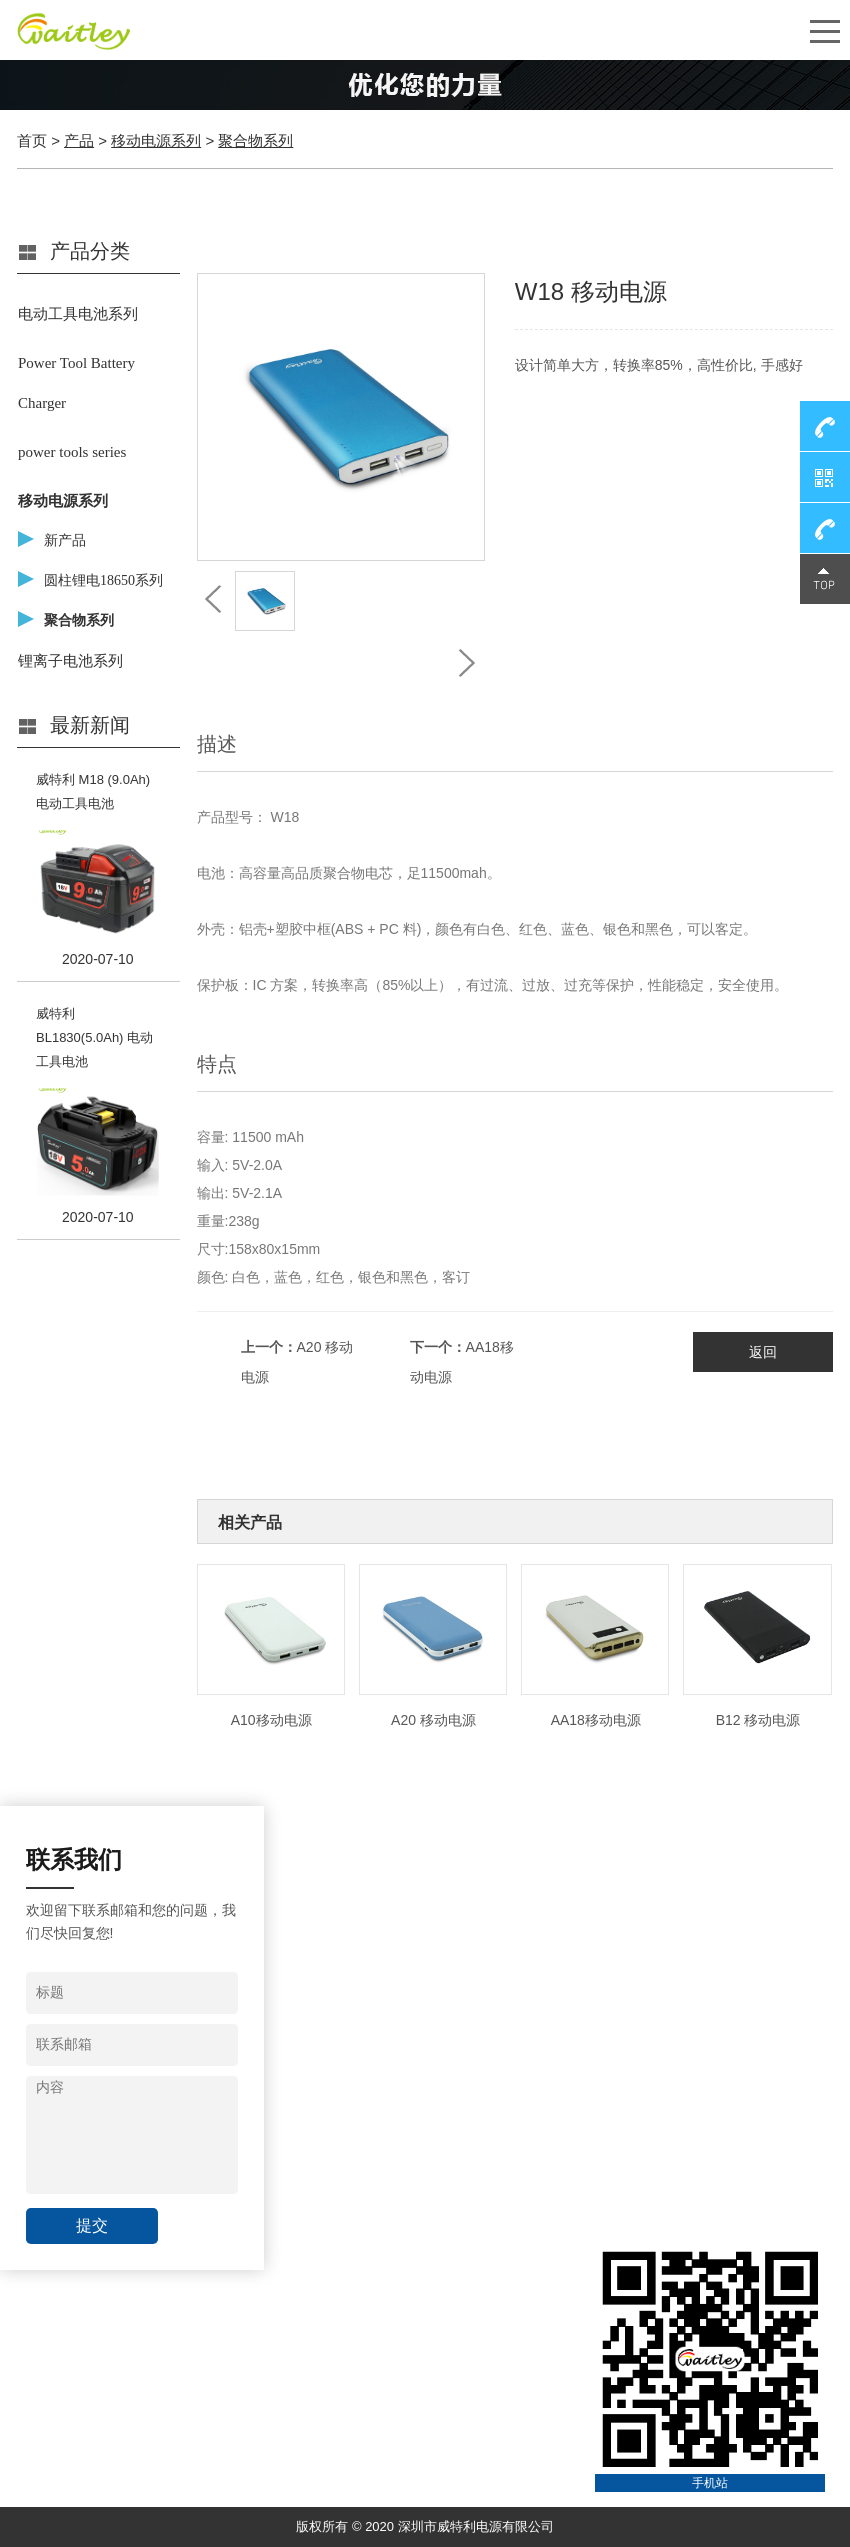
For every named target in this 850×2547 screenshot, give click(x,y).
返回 (763, 1352)
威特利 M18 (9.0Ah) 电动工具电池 (93, 791)
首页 (32, 140)
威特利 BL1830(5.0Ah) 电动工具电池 (94, 1037)
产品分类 (90, 251)
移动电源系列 (156, 140)
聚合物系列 (255, 140)
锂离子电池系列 (70, 661)
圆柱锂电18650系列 (103, 580)
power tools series (72, 452)
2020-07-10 (98, 959)
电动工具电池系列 (78, 314)
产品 (79, 140)
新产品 (65, 540)
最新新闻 (90, 725)
